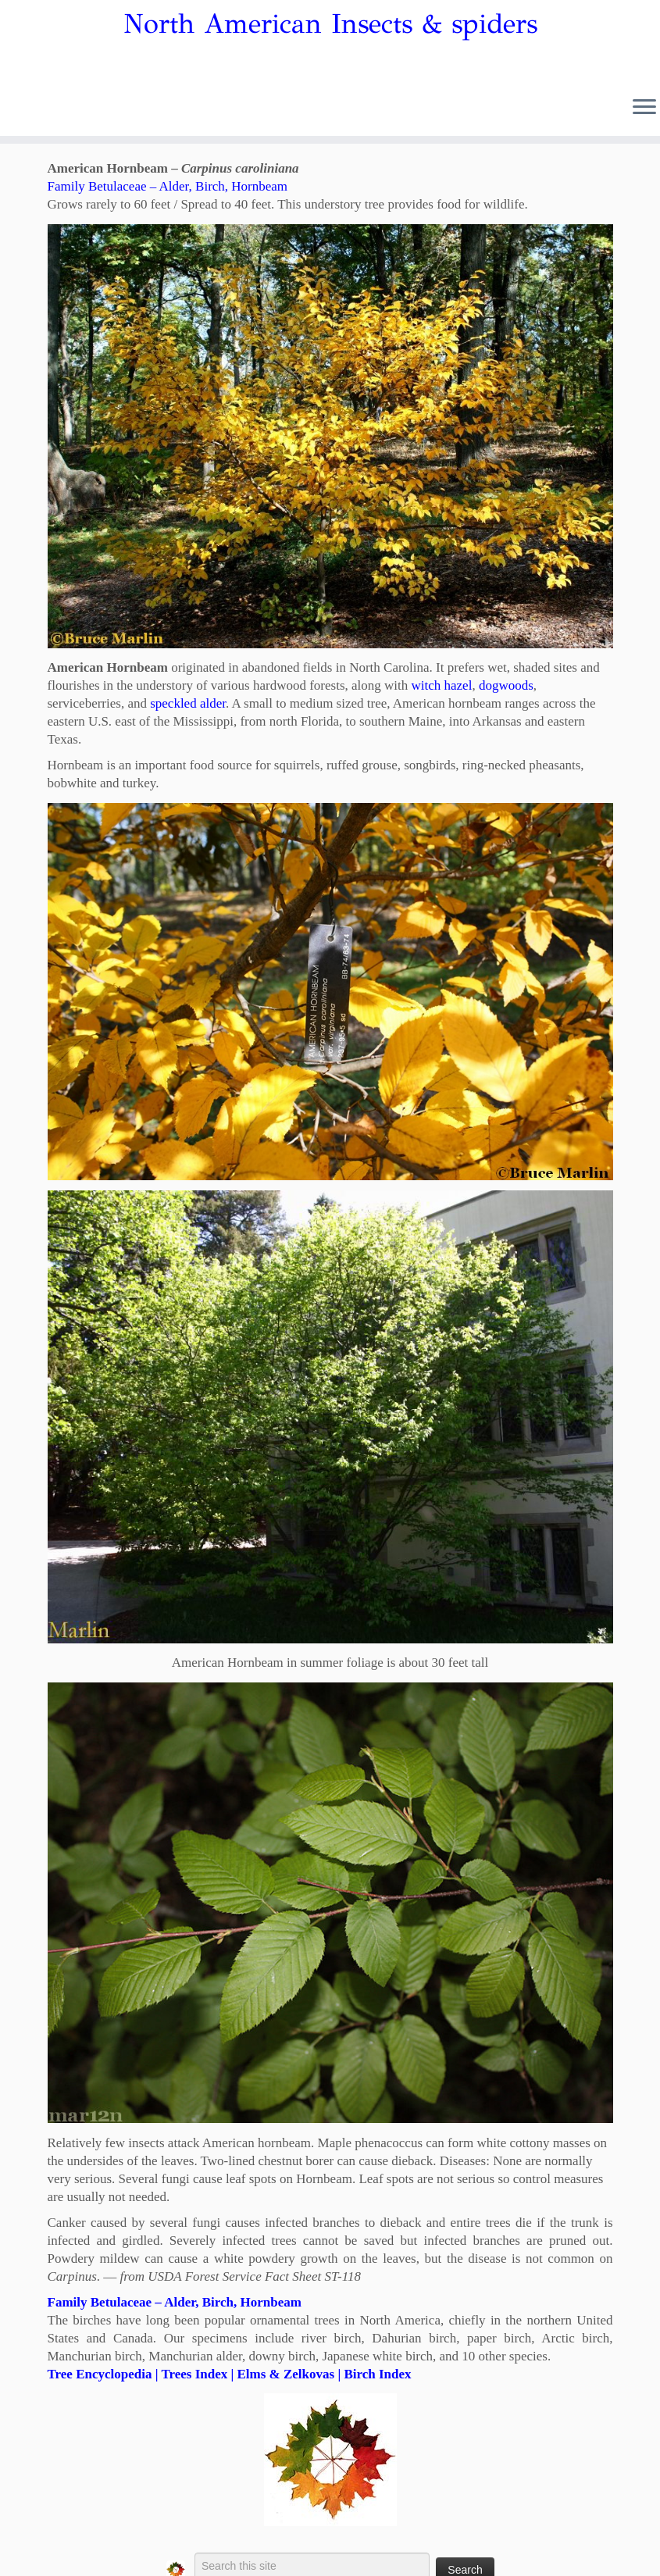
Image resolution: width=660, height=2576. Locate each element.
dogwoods (506, 685)
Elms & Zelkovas (285, 2374)
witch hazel (442, 685)
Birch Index (377, 2374)
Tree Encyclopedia (100, 2374)
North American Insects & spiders (330, 24)
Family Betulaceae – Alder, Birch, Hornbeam (168, 186)
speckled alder (188, 703)
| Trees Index (189, 2374)
